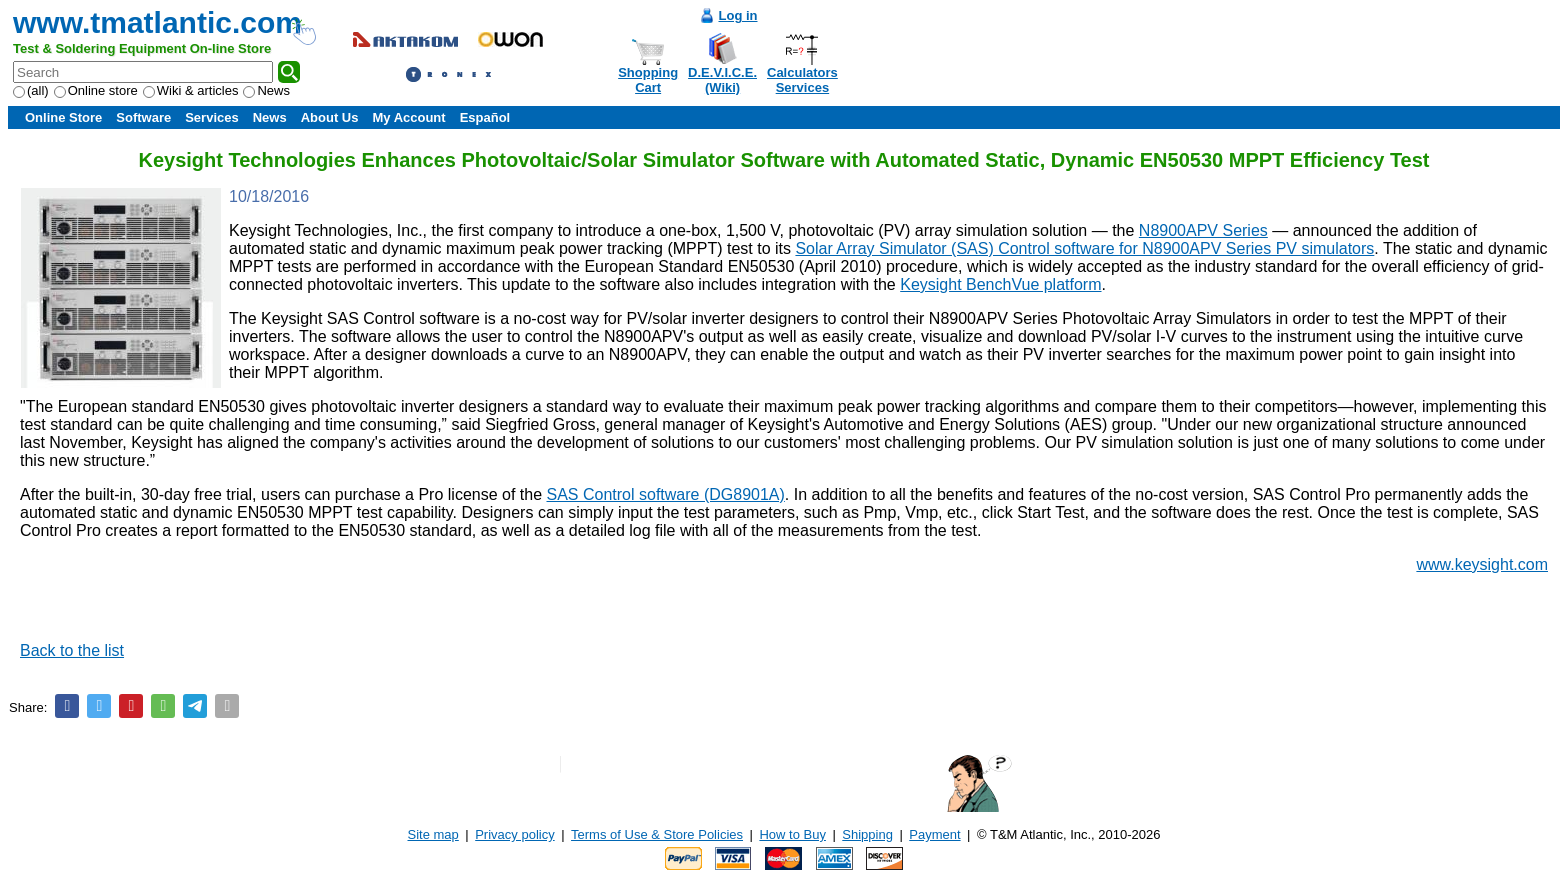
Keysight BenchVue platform (1000, 284)
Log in (738, 15)
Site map (433, 834)
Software (143, 117)
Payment (934, 834)
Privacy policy (514, 834)
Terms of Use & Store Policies (657, 834)
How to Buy (792, 834)
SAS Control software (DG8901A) (666, 494)
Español (485, 117)
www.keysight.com (1482, 564)
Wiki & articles (191, 90)
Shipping (867, 834)
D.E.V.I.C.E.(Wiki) (722, 80)
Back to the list (72, 650)
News (266, 90)
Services (212, 117)
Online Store (63, 117)
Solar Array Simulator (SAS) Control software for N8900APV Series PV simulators (1084, 248)
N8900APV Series (1203, 230)
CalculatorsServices (802, 80)
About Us (330, 117)
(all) (31, 90)
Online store (96, 90)
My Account (408, 117)
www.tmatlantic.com (157, 22)
